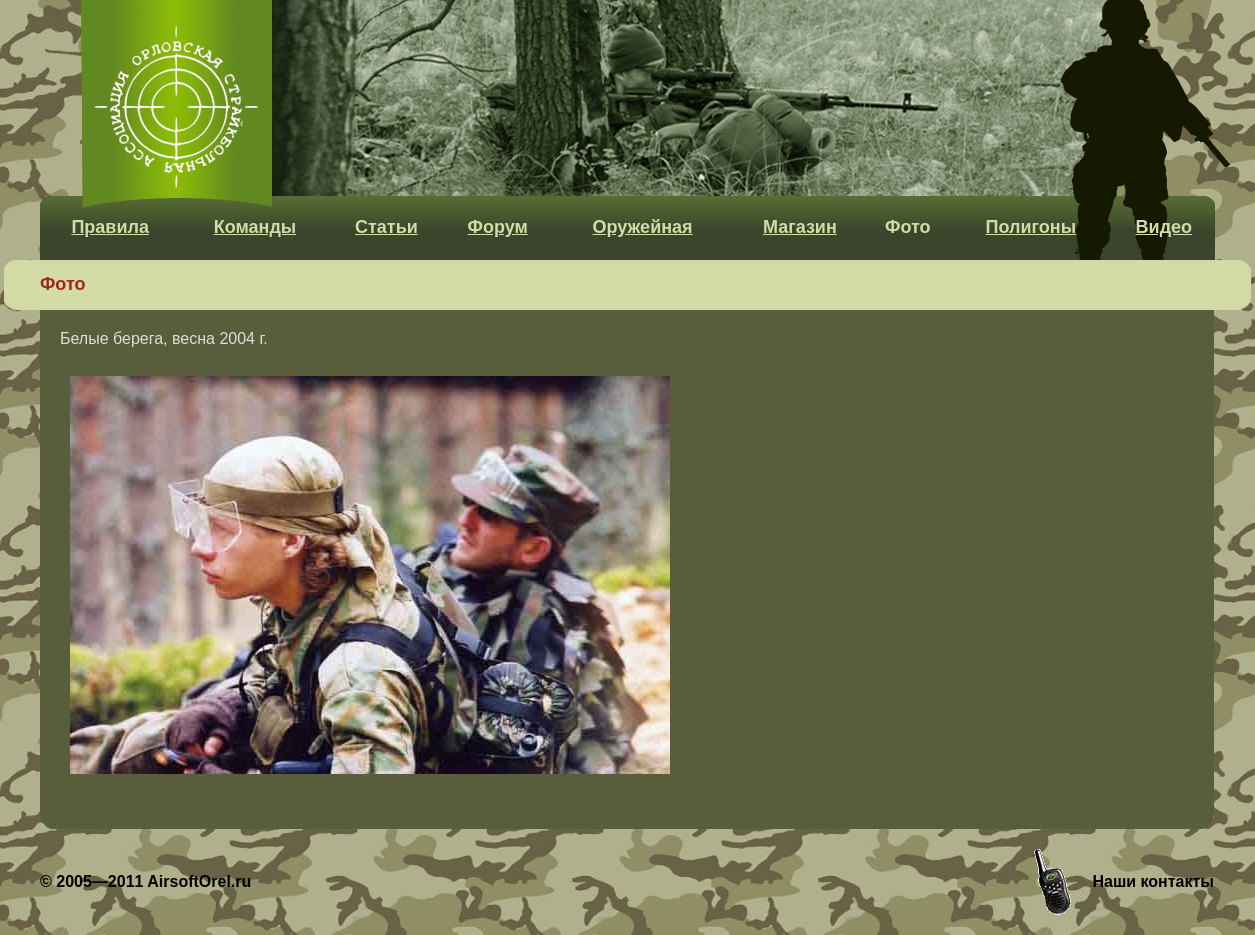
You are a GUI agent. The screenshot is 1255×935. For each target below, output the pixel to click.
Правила (110, 227)
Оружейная (643, 227)
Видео (1164, 227)
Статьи (386, 227)
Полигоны (1031, 227)
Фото (907, 227)
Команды (255, 227)
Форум (498, 227)
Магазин (800, 227)
